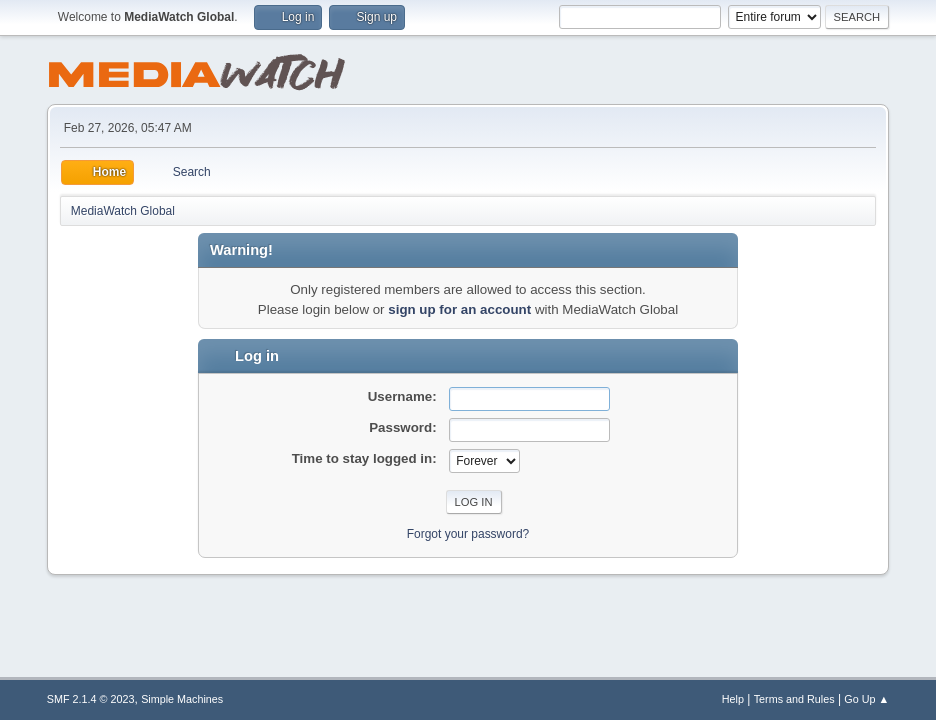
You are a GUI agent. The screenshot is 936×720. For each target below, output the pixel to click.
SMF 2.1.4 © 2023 (91, 699)
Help (733, 699)
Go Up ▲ (866, 699)
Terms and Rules (794, 699)
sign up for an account (459, 309)
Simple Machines (182, 699)
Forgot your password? (468, 534)
